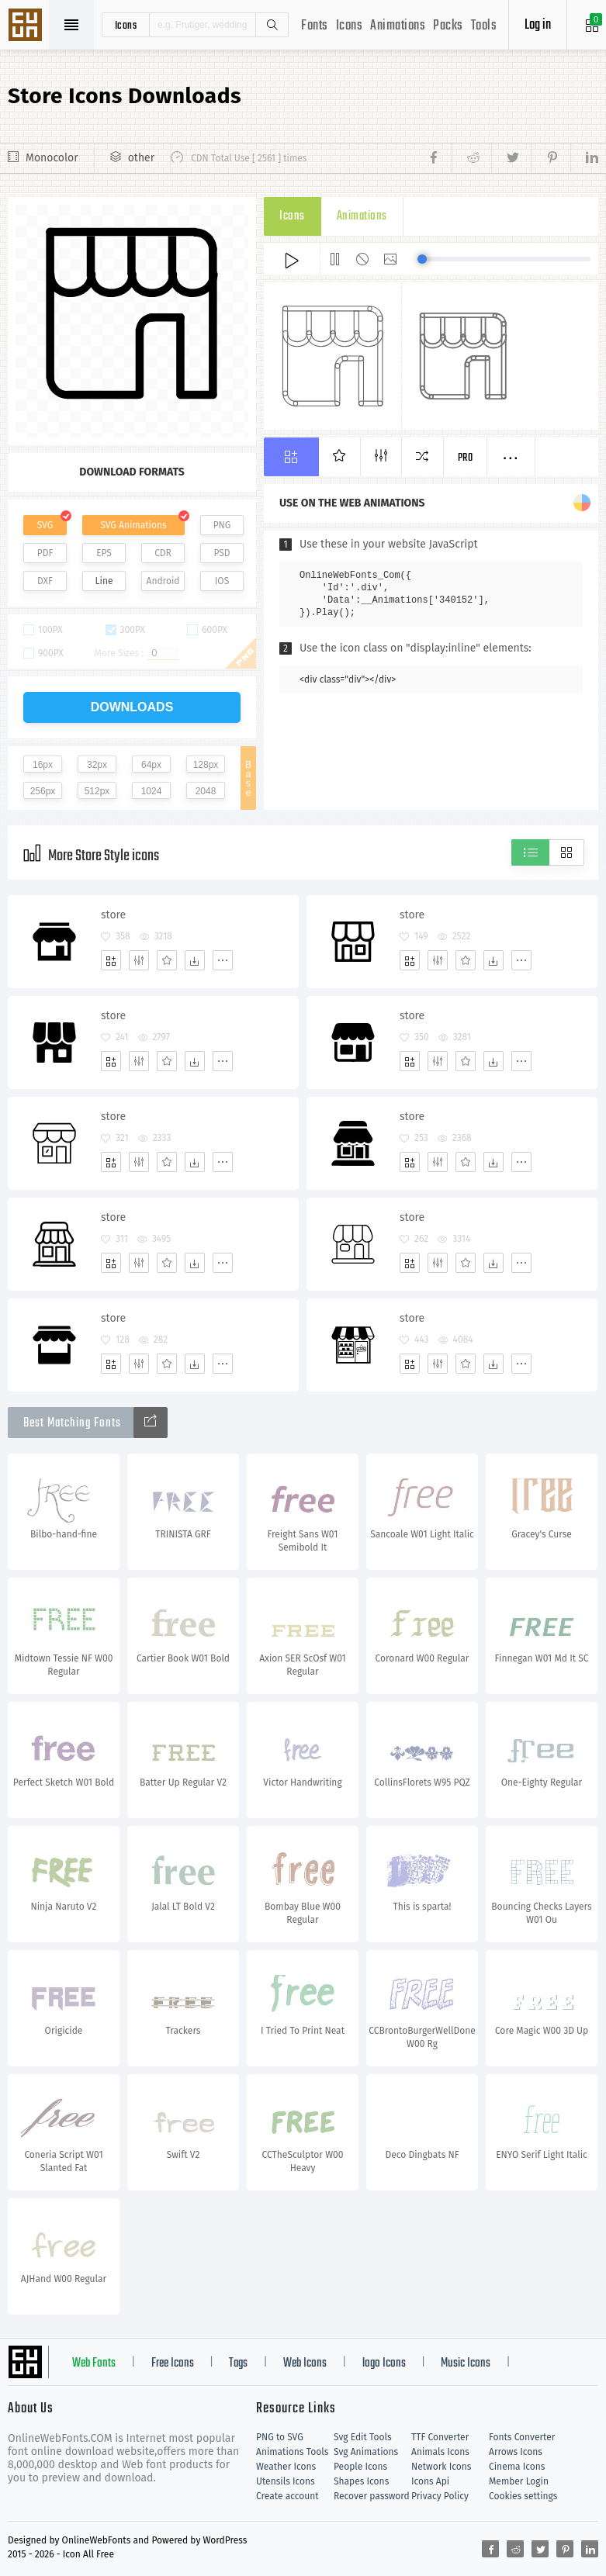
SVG (45, 525)
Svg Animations (366, 2451)
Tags (238, 2363)
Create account (287, 2496)
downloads (132, 707)
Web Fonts (94, 2363)
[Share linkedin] (584, 158)
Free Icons (172, 2363)
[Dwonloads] (195, 960)
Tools (484, 26)
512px (97, 791)
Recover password (372, 2496)
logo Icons (384, 2363)
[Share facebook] (438, 158)
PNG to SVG (279, 2437)
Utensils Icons (285, 2481)
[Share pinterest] (550, 158)
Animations (397, 26)
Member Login (519, 2481)
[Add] (111, 960)
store (113, 914)
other (141, 157)
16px (43, 764)
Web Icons (305, 2363)
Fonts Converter (522, 2437)
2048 (206, 791)
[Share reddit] (471, 158)
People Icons (360, 2466)
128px (206, 764)
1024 (151, 791)
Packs (448, 26)
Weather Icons (286, 2466)
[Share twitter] (511, 158)
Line (104, 581)
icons (126, 25)
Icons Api (430, 2481)
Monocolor (52, 157)
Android (163, 581)
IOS (222, 581)
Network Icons (441, 2466)
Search (271, 24)
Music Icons (465, 2363)
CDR (162, 553)
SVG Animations (133, 525)
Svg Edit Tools (363, 2437)
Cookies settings (523, 2496)
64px (151, 764)
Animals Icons (440, 2451)
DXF (45, 581)
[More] (223, 960)
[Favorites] (167, 960)
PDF (45, 553)
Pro (465, 458)
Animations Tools (292, 2451)
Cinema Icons (517, 2466)
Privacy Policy (440, 2496)
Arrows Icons (515, 2451)
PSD (221, 553)
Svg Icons (27, 26)
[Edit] (139, 960)
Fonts (314, 26)
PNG (222, 525)
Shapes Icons (361, 2481)
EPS (104, 553)
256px (43, 791)
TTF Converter (440, 2437)
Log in (538, 25)
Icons (349, 26)
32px (97, 764)
